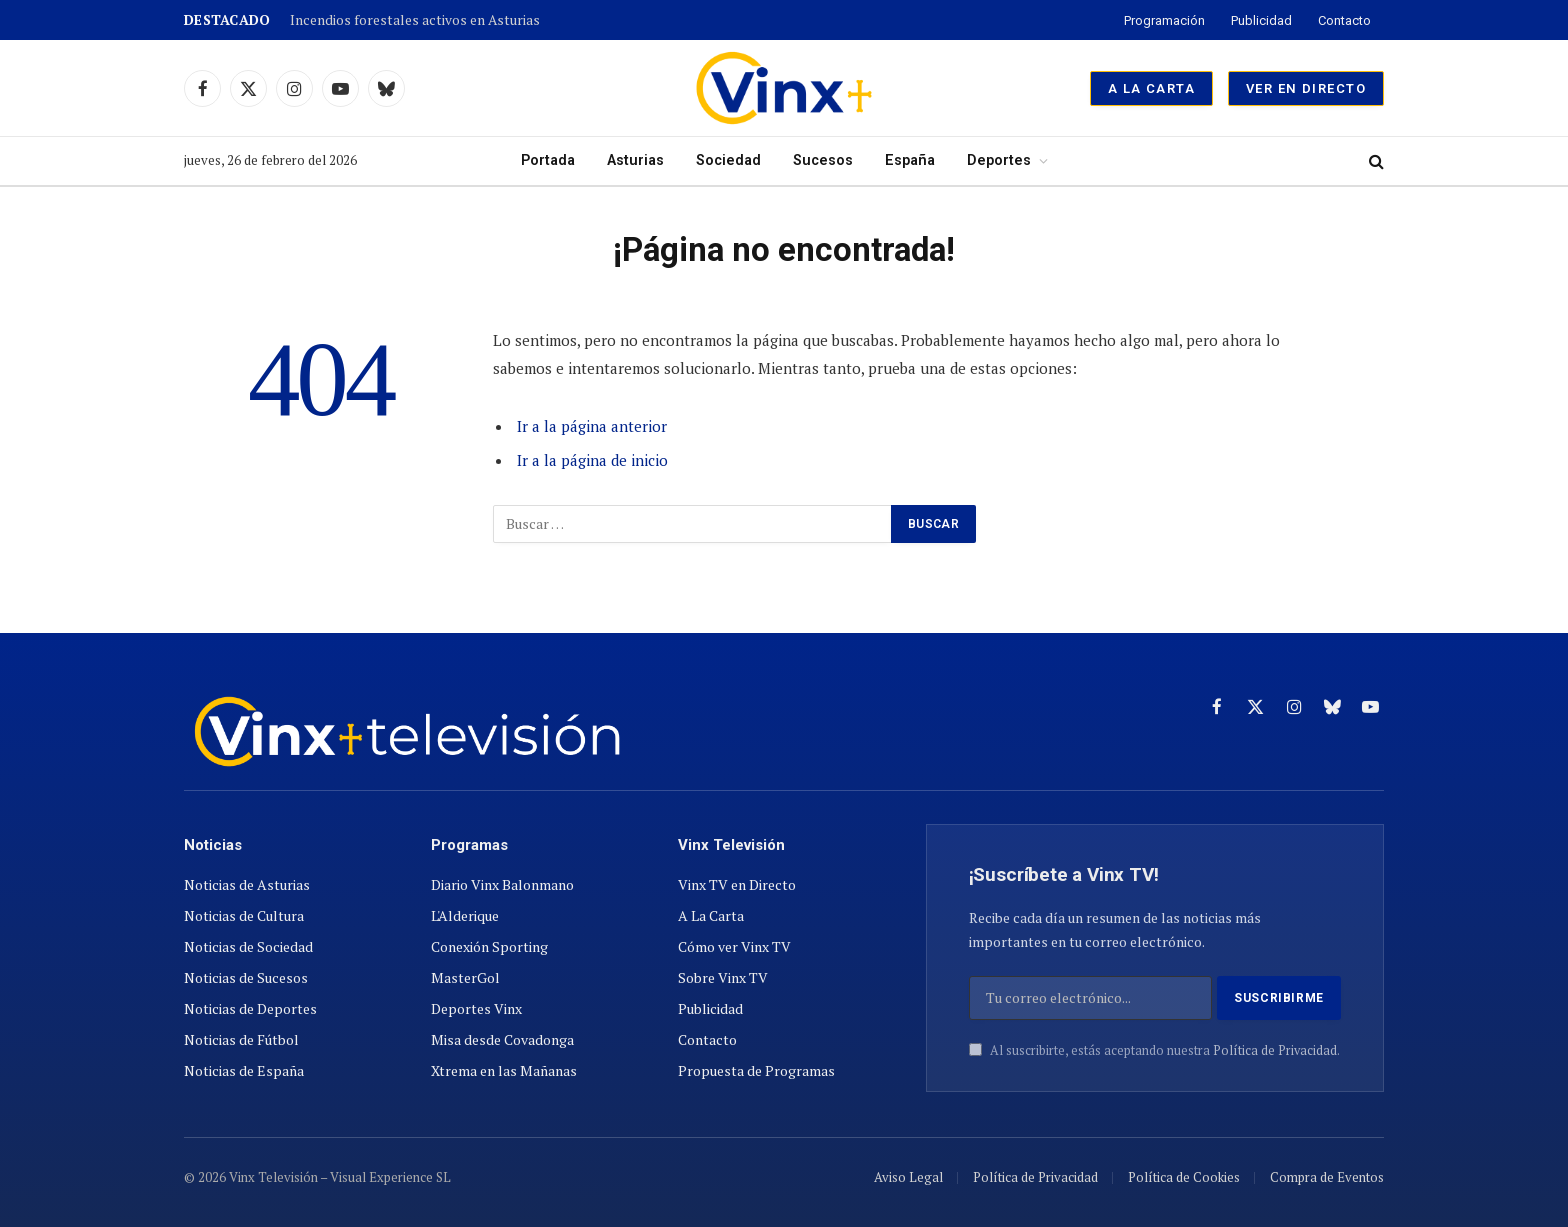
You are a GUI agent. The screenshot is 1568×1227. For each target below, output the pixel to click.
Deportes (999, 160)
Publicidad (1261, 20)
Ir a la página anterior (592, 426)
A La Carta (1151, 88)
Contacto (1344, 20)
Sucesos (823, 160)
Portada (548, 160)
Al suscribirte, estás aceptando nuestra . (1154, 1050)
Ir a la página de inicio (592, 460)
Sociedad (728, 160)
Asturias (635, 160)
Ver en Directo (1306, 88)
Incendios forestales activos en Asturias (415, 20)
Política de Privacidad (1275, 1050)
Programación (1164, 20)
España (910, 160)
